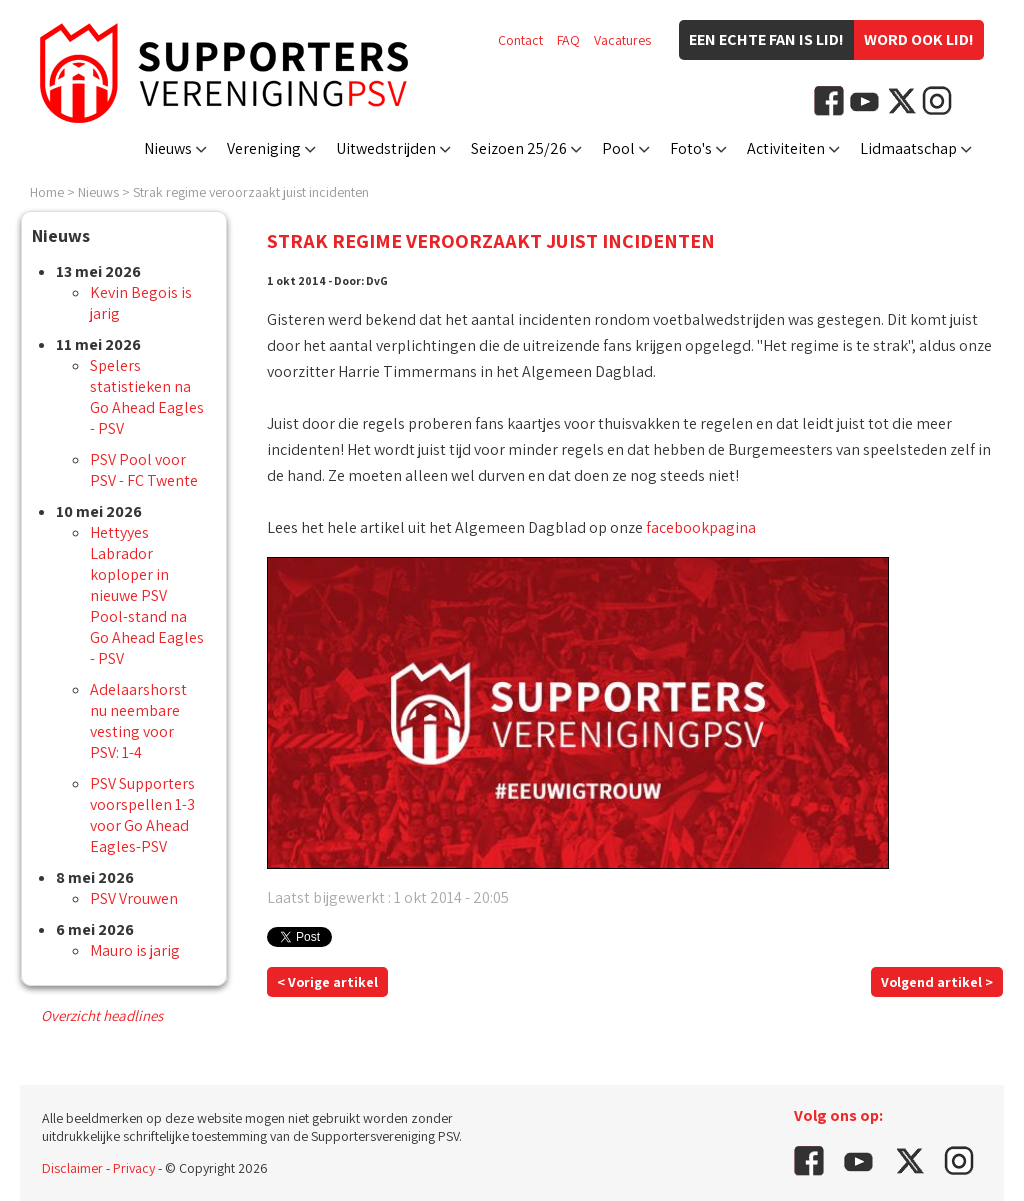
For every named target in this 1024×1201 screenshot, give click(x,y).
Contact (520, 40)
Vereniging (264, 148)
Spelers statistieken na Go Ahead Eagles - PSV (147, 397)
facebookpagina (701, 527)
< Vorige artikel (327, 982)
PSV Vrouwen (134, 898)
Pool (618, 148)
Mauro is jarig (135, 950)
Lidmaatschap (908, 148)
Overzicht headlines (102, 1015)
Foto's (691, 148)
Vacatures (622, 40)
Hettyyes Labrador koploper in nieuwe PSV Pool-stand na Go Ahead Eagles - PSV (147, 595)
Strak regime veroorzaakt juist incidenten (251, 192)
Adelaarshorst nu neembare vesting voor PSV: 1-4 (138, 721)
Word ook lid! (919, 39)
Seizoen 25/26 (519, 148)
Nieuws (168, 148)
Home (47, 192)
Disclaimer (72, 1168)
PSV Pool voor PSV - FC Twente (144, 470)
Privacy (134, 1168)
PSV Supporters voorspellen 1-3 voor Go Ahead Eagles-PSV (142, 815)
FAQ (568, 40)
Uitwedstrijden (386, 148)
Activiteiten (786, 148)
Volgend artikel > (937, 982)
